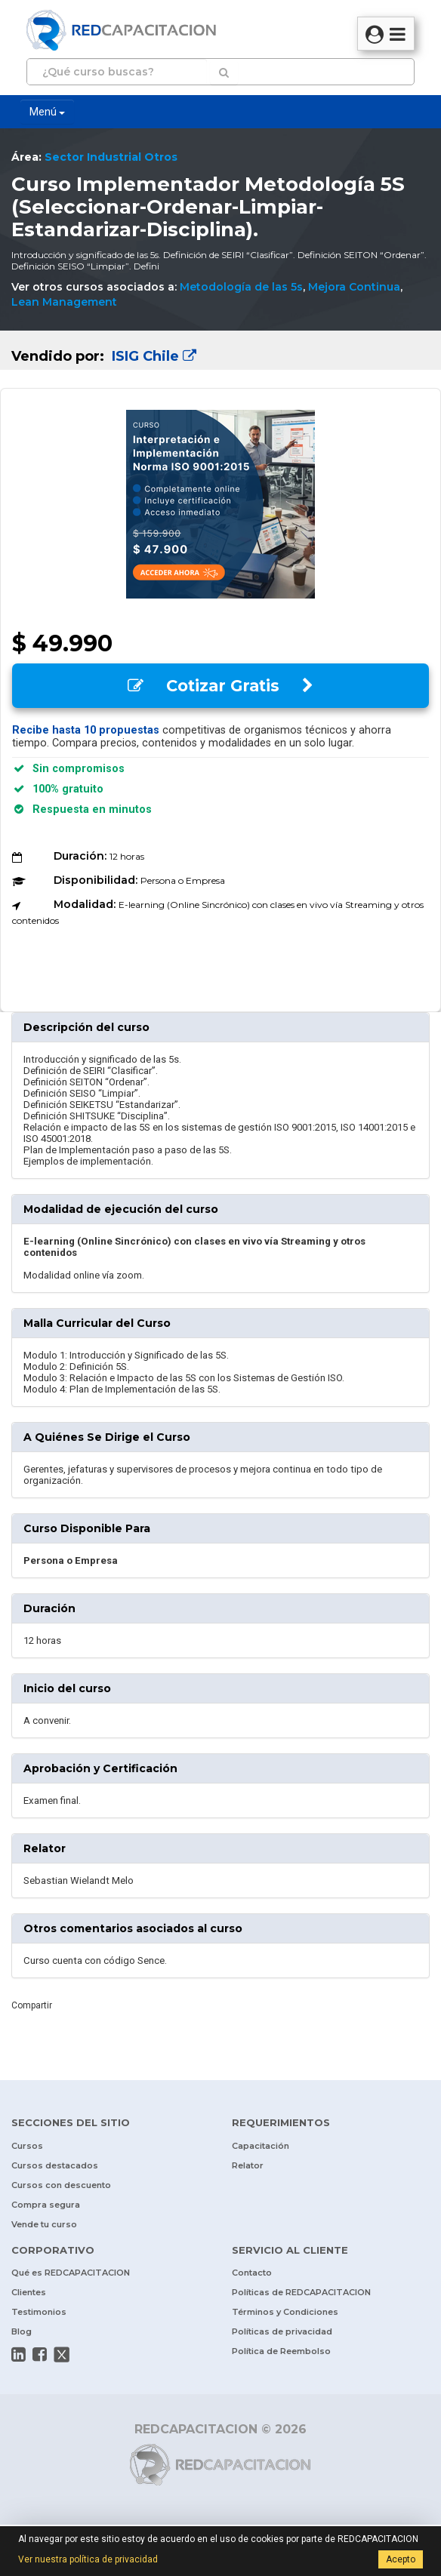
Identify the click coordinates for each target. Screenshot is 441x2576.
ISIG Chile (152, 356)
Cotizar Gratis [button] (220, 685)
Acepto (400, 2559)
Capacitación (260, 2146)
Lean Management (64, 302)
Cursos (27, 2146)
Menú (47, 112)
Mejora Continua (354, 287)
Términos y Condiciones (285, 2312)
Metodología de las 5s (241, 287)
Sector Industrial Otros (111, 157)
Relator (248, 2165)
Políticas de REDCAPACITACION (301, 2292)
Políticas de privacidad (282, 2331)
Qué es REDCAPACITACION (70, 2272)
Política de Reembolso (281, 2351)
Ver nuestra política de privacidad (88, 2559)
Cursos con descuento (61, 2185)
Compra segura (45, 2204)
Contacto (252, 2272)
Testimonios (38, 2312)
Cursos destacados (54, 2165)
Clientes (28, 2292)
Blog (21, 2331)
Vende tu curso (44, 2224)
